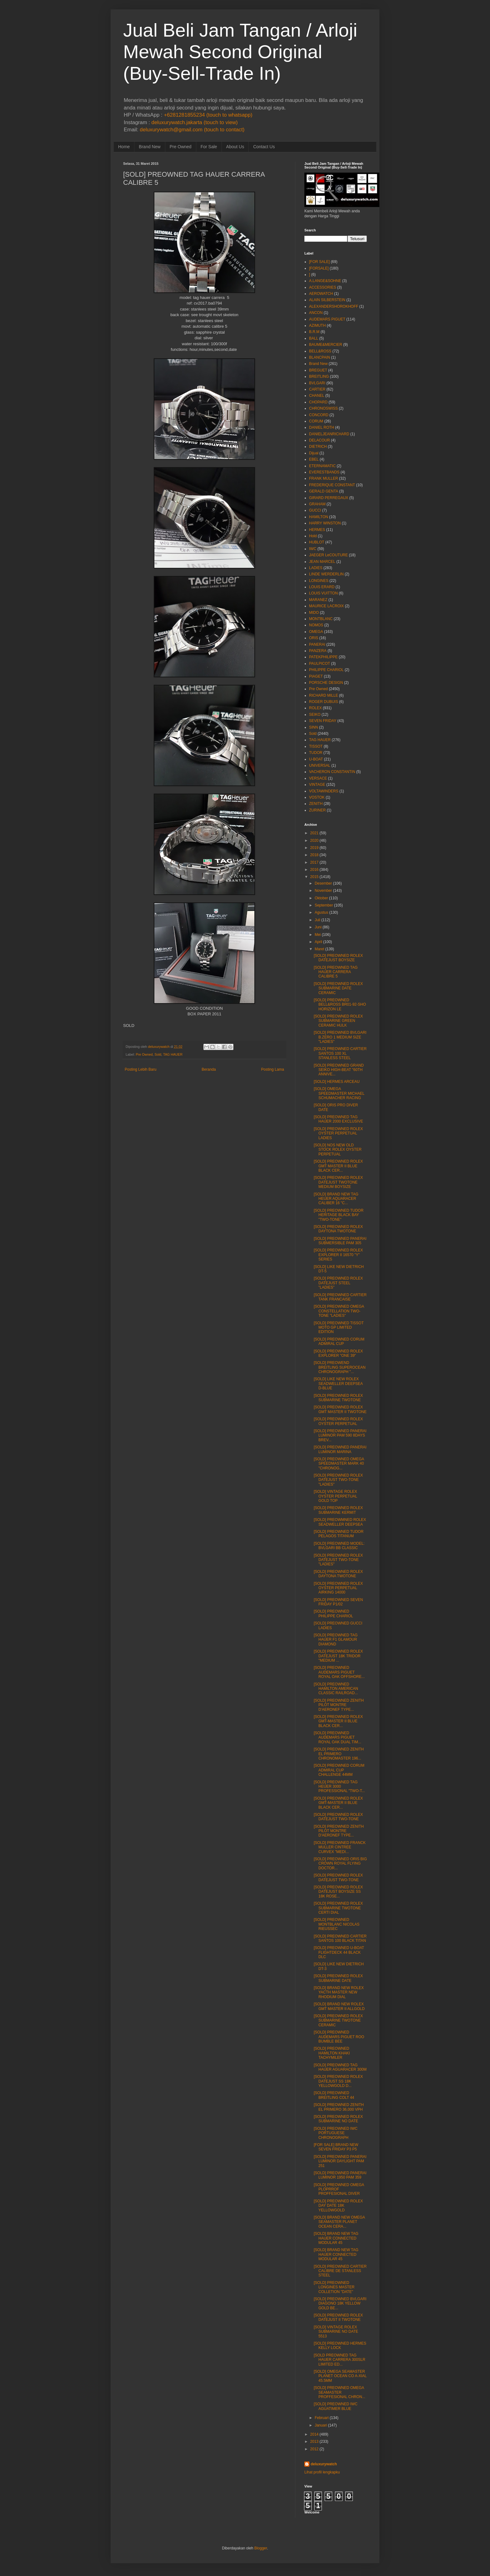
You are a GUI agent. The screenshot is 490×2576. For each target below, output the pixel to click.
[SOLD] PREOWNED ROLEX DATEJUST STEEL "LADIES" (338, 1283)
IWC (312, 549)
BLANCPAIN (319, 357)
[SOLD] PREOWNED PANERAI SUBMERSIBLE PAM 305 (340, 1240)
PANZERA (318, 651)
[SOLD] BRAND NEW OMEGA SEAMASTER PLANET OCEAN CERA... (339, 2222)
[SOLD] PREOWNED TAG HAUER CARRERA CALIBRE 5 (336, 972)
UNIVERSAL (319, 765)
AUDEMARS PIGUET (327, 319)
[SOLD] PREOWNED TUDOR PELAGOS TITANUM (338, 1533)
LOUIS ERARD (321, 587)
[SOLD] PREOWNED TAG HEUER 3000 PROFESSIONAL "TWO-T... (339, 1786)
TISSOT (315, 746)
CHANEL (316, 395)
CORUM (316, 421)
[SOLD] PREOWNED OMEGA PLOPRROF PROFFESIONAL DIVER (339, 2189)
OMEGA (316, 631)
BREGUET (318, 370)
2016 (314, 869)
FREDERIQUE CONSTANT (332, 485)
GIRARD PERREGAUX (328, 498)
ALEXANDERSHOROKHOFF (333, 306)
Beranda (209, 1069)
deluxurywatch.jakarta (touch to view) (195, 122)
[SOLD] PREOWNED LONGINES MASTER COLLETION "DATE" (334, 2287)
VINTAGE (317, 784)
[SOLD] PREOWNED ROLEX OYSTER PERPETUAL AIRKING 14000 (338, 1588)
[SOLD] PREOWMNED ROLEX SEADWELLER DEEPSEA (340, 1522)
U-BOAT (316, 759)
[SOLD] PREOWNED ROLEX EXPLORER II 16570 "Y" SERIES (338, 1254)
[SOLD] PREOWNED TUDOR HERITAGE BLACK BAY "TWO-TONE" (338, 1215)
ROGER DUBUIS (323, 702)
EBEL (314, 459)
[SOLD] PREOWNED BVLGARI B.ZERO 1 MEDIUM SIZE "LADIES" (340, 1037)
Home (124, 146)
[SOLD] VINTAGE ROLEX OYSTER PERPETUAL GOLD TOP (335, 1496)
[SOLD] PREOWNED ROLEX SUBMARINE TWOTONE (338, 1397)
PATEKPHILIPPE (323, 657)
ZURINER (317, 810)
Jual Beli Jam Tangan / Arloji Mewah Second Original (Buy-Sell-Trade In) (240, 52)
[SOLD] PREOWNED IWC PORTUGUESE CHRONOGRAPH (336, 2133)
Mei (318, 934)
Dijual (313, 453)
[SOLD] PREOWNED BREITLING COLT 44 (334, 2095)
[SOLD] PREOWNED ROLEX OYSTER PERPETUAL (338, 1421)
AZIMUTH (317, 325)
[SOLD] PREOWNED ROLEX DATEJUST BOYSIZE (338, 957)
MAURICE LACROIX (326, 606)
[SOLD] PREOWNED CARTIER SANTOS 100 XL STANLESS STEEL (340, 1053)
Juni (318, 927)
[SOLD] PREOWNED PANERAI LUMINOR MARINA (340, 1449)
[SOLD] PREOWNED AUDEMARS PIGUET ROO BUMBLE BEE (339, 2036)
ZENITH (315, 803)
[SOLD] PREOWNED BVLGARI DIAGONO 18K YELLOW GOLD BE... (340, 2303)
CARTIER (317, 389)
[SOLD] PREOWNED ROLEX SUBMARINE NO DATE (338, 2118)
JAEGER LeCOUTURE (328, 555)
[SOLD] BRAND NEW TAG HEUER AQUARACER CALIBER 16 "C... (336, 1198)
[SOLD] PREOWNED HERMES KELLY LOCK (340, 2345)
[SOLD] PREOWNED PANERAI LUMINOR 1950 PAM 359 (340, 2175)
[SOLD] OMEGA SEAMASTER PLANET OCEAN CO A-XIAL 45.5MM (340, 2376)
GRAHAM (317, 504)
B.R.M (314, 332)
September (324, 905)
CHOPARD (318, 402)
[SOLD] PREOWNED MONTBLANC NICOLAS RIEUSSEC (336, 1924)
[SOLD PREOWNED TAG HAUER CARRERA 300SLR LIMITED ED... (339, 2359)
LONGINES (318, 580)
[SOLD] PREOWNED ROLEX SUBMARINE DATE (338, 1978)
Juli (317, 920)
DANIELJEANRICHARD (329, 434)
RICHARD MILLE (323, 695)
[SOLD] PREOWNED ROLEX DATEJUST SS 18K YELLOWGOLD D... (338, 2081)
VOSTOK (317, 797)
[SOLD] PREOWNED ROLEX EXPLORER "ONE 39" (338, 1353)
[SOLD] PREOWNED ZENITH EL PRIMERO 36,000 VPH (339, 2107)
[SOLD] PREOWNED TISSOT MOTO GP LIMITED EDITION (339, 1327)
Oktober (321, 898)
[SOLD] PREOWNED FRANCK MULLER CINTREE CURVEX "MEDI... (340, 1847)
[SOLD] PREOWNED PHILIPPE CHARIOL (333, 1613)
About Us (235, 146)
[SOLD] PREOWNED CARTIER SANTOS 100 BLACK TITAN (340, 1938)
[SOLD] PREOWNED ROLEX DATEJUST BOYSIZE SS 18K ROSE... (338, 1891)
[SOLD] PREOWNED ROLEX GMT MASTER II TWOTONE (340, 1409)
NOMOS (316, 625)
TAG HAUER (172, 1054)
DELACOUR (319, 440)
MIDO (314, 612)
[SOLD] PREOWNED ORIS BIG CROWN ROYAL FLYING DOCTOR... (340, 1863)
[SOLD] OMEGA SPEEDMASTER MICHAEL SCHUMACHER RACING (339, 1093)
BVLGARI (317, 383)
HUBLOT (316, 542)
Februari (322, 2418)
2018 (314, 855)
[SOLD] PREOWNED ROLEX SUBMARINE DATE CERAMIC (338, 988)
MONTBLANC (320, 619)
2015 (314, 877)
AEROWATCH (321, 293)
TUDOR (315, 752)
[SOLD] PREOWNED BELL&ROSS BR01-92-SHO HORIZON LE (340, 1004)
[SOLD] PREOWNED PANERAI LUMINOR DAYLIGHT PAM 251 (340, 2161)
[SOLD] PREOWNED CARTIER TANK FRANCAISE (340, 1297)
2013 (314, 2441)
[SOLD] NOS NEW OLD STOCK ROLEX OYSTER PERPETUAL (338, 1149)
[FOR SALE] (319, 262)
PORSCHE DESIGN (326, 682)
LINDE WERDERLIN (326, 574)
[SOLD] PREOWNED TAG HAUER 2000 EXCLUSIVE (338, 1119)
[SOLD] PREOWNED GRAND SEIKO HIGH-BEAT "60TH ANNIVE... (339, 1070)
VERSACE (318, 778)
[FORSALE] (319, 268)
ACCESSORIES (322, 287)
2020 (314, 840)
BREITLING (319, 376)
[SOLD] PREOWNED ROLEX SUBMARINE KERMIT (338, 1510)
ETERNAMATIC (322, 466)
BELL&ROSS (320, 351)
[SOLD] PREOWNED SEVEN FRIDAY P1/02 (338, 1602)
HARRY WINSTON (325, 523)
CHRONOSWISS (323, 408)
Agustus (321, 912)
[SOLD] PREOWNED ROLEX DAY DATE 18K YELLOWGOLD (338, 2205)
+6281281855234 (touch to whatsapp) (208, 115)
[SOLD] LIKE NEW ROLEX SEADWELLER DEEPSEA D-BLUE (338, 1383)
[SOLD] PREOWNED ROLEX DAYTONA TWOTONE (338, 1229)
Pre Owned (181, 146)
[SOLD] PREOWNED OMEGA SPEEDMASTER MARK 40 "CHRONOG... (339, 1463)
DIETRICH (318, 446)
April (318, 942)
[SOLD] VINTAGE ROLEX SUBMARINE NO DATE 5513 (336, 2331)
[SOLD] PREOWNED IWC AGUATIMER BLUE (336, 2406)
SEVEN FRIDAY (322, 721)
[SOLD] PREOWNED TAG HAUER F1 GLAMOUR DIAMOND (336, 1639)
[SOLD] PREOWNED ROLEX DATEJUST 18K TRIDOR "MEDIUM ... (338, 1656)
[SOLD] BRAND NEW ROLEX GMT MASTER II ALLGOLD (339, 2006)
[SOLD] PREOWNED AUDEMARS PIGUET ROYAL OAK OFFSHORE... (339, 1672)
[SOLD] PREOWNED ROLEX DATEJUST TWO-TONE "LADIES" (338, 1480)
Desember (323, 883)
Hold (313, 536)
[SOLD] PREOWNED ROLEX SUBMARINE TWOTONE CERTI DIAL (338, 1908)
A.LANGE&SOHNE (325, 281)
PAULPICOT (319, 663)
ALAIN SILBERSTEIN (327, 300)
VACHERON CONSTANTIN (332, 772)
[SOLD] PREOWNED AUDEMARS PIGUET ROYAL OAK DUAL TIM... (337, 1737)
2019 (314, 848)
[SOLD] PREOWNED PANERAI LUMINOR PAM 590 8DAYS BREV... (340, 1435)
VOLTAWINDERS (323, 791)
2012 (314, 2449)
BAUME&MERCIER (325, 344)
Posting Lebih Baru (140, 1069)
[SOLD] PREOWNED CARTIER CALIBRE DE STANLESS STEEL (340, 2271)
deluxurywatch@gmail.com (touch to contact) (192, 130)
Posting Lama (272, 1069)
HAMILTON (318, 517)
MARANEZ (318, 600)
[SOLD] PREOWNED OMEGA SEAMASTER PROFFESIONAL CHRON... (339, 2392)
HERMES (317, 530)
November (323, 890)
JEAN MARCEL (322, 561)
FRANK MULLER (323, 478)
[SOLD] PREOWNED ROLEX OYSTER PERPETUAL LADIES (338, 1133)
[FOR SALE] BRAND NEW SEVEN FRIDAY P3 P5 (336, 2147)
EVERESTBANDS (324, 472)
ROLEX (315, 708)
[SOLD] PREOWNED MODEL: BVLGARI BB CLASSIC (339, 1545)
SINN (313, 727)
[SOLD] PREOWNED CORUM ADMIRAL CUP (339, 1341)
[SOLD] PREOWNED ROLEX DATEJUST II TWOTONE (338, 2317)
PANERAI (317, 644)
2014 (314, 2434)
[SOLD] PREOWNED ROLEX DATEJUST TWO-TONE (338, 1816)
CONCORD (318, 415)
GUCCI (315, 510)
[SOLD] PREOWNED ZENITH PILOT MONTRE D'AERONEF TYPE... (339, 1705)
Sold (157, 1054)
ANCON (315, 313)
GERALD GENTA (323, 491)
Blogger (260, 2548)
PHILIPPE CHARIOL (326, 670)
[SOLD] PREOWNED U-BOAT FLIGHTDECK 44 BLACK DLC (339, 1952)
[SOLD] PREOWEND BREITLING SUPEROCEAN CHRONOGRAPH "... (340, 1367)
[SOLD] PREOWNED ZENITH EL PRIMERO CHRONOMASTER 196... (339, 1753)
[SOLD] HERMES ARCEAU (337, 1081)
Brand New (149, 146)
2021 (314, 833)
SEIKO (315, 714)
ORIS (313, 638)
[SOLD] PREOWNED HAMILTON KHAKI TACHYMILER (332, 2053)
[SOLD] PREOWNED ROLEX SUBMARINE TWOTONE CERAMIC (338, 2020)
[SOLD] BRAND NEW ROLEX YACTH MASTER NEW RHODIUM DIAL (339, 1992)
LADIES (315, 568)
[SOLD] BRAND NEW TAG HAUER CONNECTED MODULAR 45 (336, 2238)
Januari (321, 2425)
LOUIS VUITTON (323, 593)
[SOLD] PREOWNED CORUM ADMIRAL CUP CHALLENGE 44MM (339, 1770)
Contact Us (264, 146)
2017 (314, 862)
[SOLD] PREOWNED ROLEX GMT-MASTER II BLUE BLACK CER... (338, 1721)
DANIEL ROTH (321, 427)
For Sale (209, 146)
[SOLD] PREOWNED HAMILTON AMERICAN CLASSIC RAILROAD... (336, 1688)
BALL (313, 338)
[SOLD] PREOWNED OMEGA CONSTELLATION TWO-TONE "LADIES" (339, 1311)
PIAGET (316, 676)
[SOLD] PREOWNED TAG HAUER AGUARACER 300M (340, 2067)
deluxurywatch (324, 2464)
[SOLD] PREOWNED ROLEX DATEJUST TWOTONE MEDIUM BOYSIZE (338, 1182)
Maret (319, 949)
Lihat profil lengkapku (322, 2472)
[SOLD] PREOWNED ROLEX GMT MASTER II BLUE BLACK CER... (338, 1166)
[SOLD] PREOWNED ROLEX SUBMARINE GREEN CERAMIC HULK (338, 1021)
